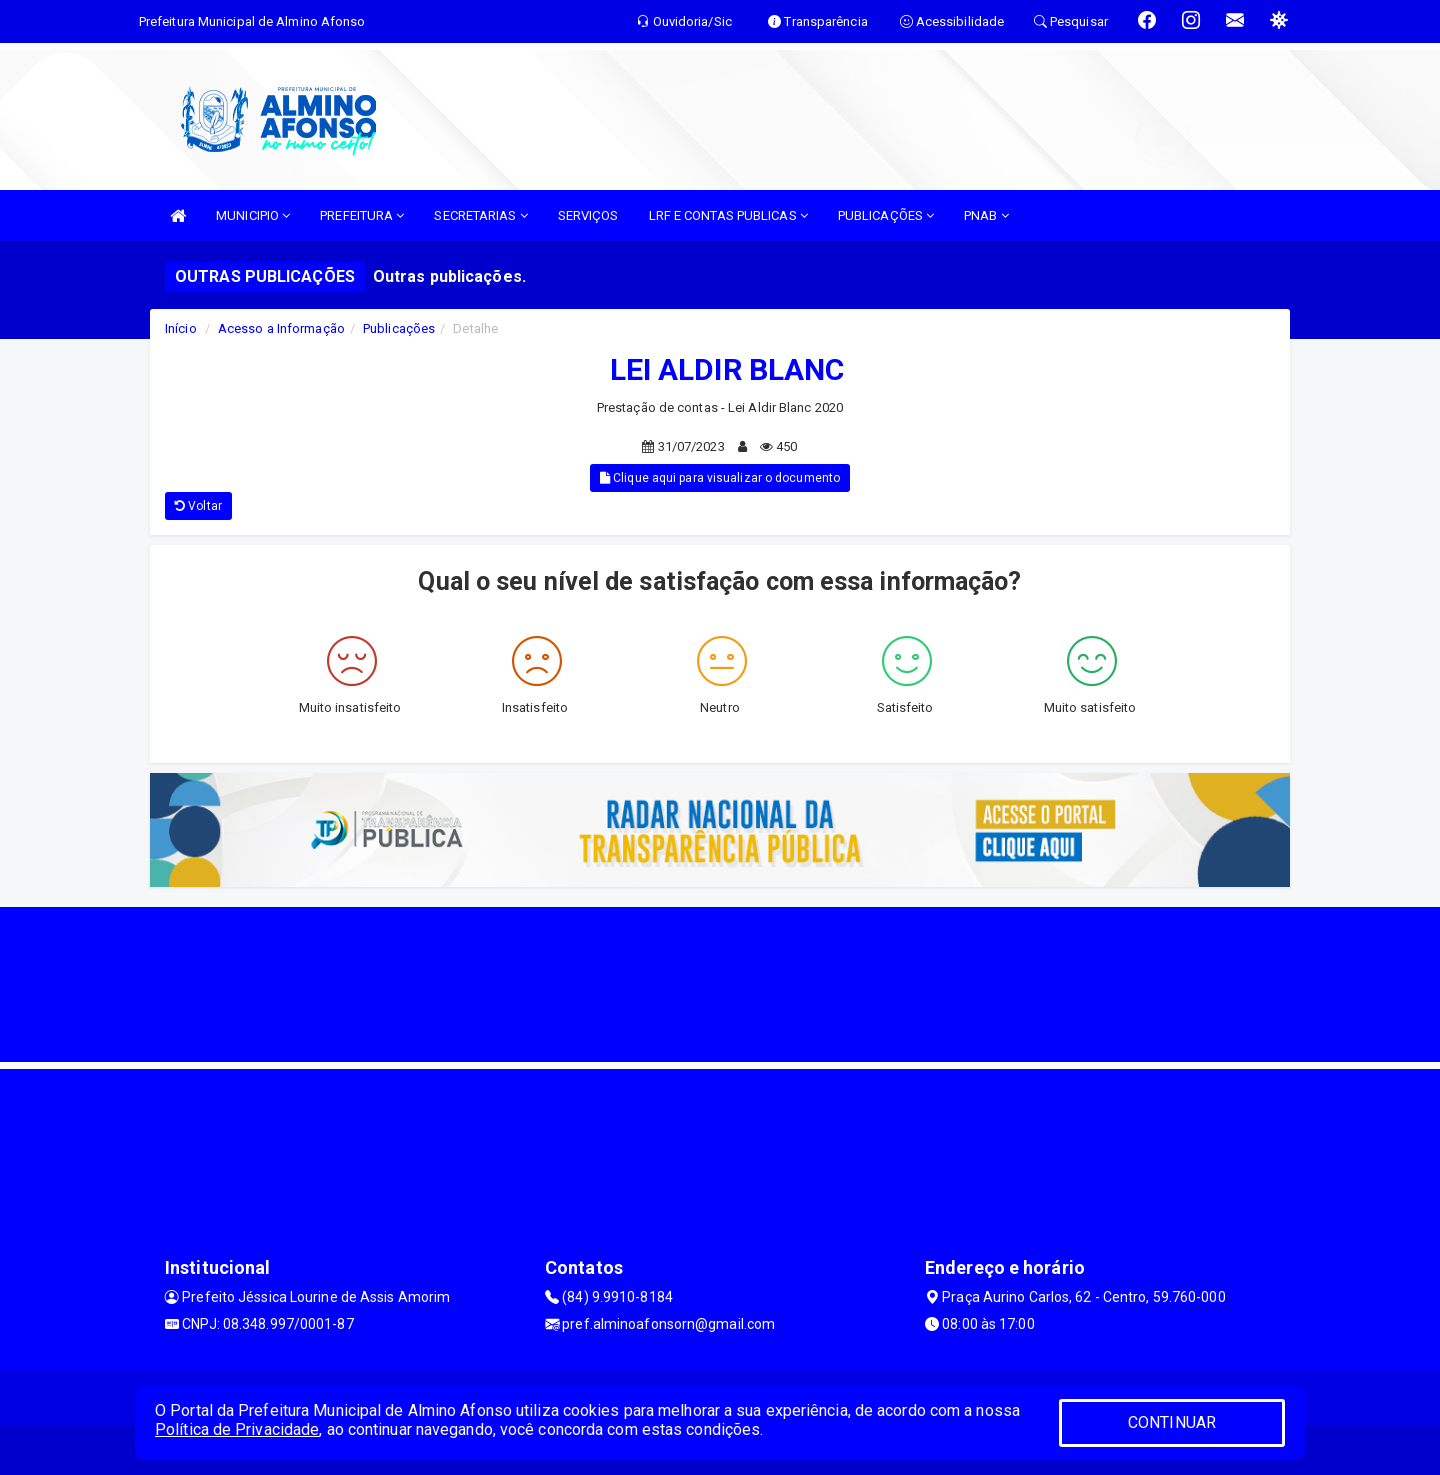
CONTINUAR (1172, 1422)
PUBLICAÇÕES (886, 215)
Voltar (198, 506)
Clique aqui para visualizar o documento (720, 478)
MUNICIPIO (253, 215)
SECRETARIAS (480, 215)
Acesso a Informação (281, 328)
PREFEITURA (362, 215)
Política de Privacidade (237, 1429)
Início (181, 328)
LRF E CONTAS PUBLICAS (728, 215)
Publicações (399, 328)
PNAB (986, 215)
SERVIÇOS (588, 215)
